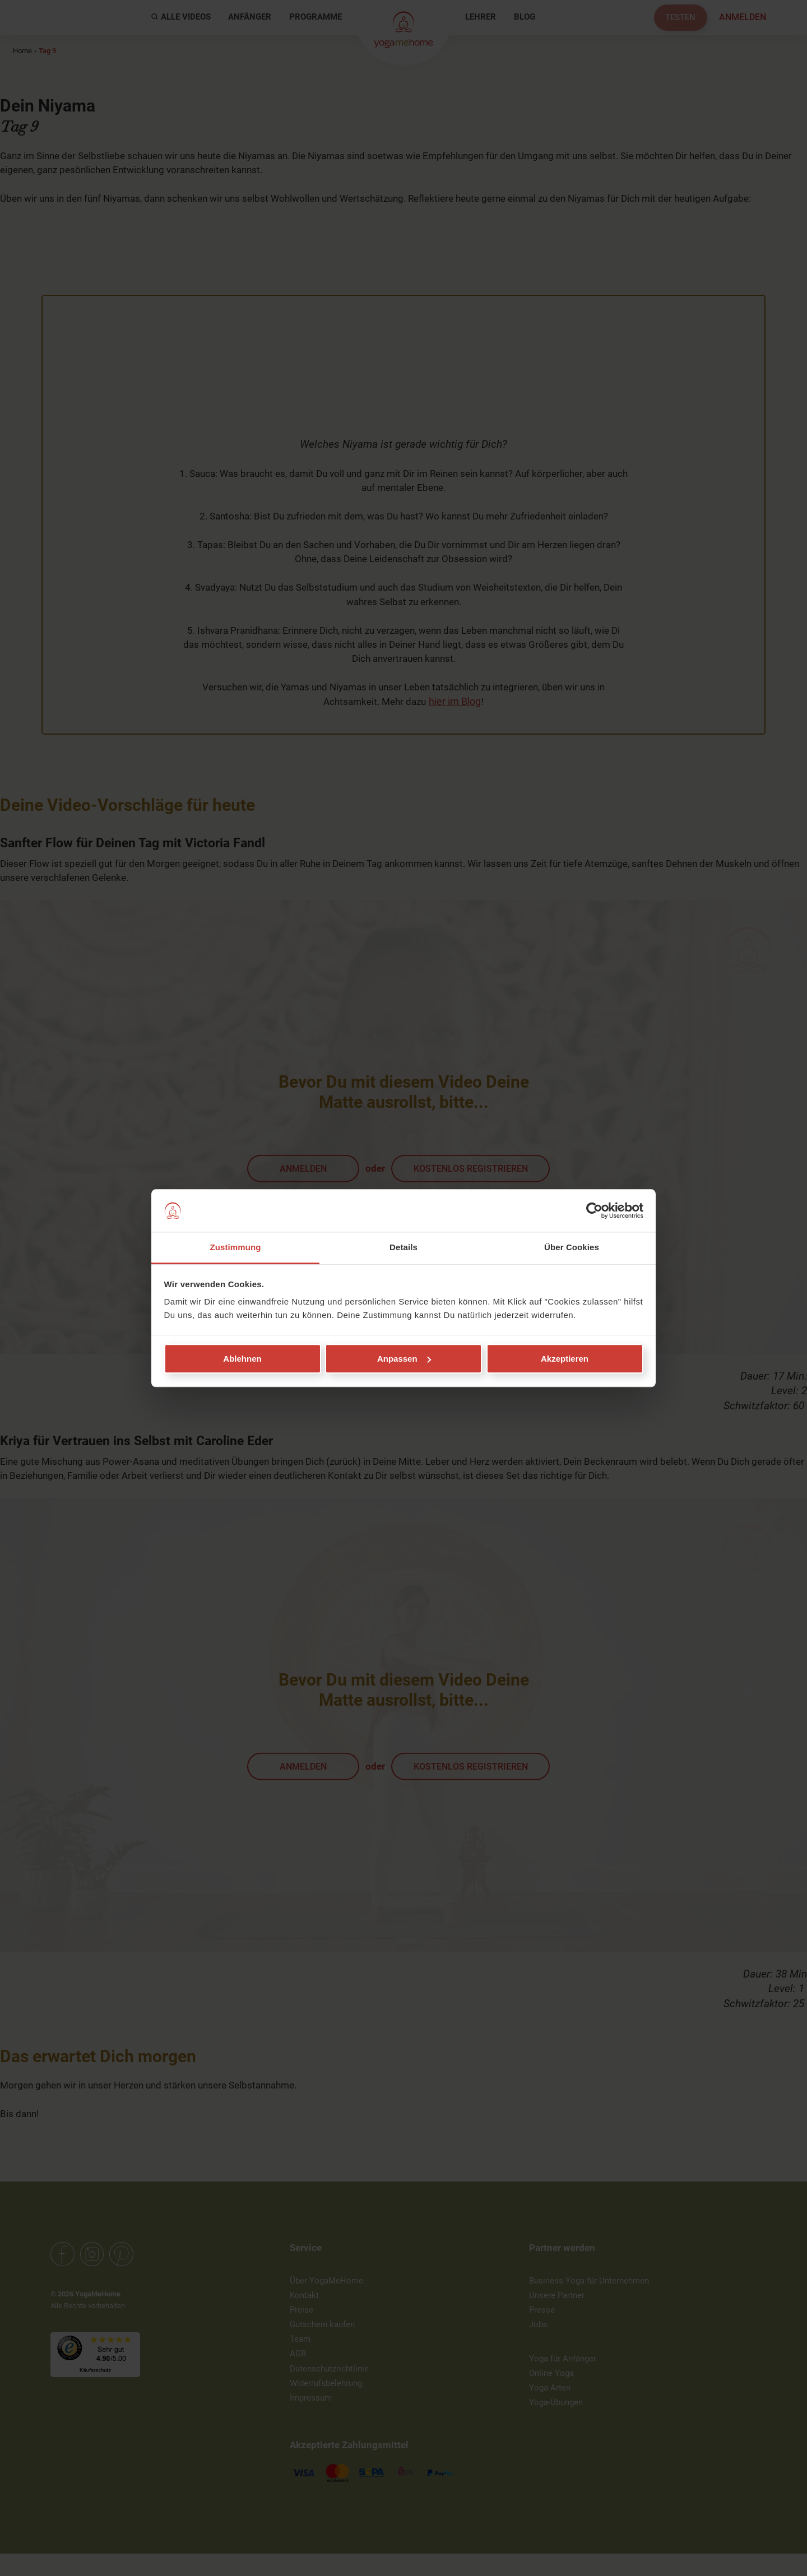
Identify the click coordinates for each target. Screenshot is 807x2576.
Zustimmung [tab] (235, 1247)
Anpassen (404, 1358)
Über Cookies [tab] (571, 1247)
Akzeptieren (564, 1358)
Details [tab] (403, 1247)
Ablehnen (242, 1358)
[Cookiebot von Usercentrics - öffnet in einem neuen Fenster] (594, 1210)
